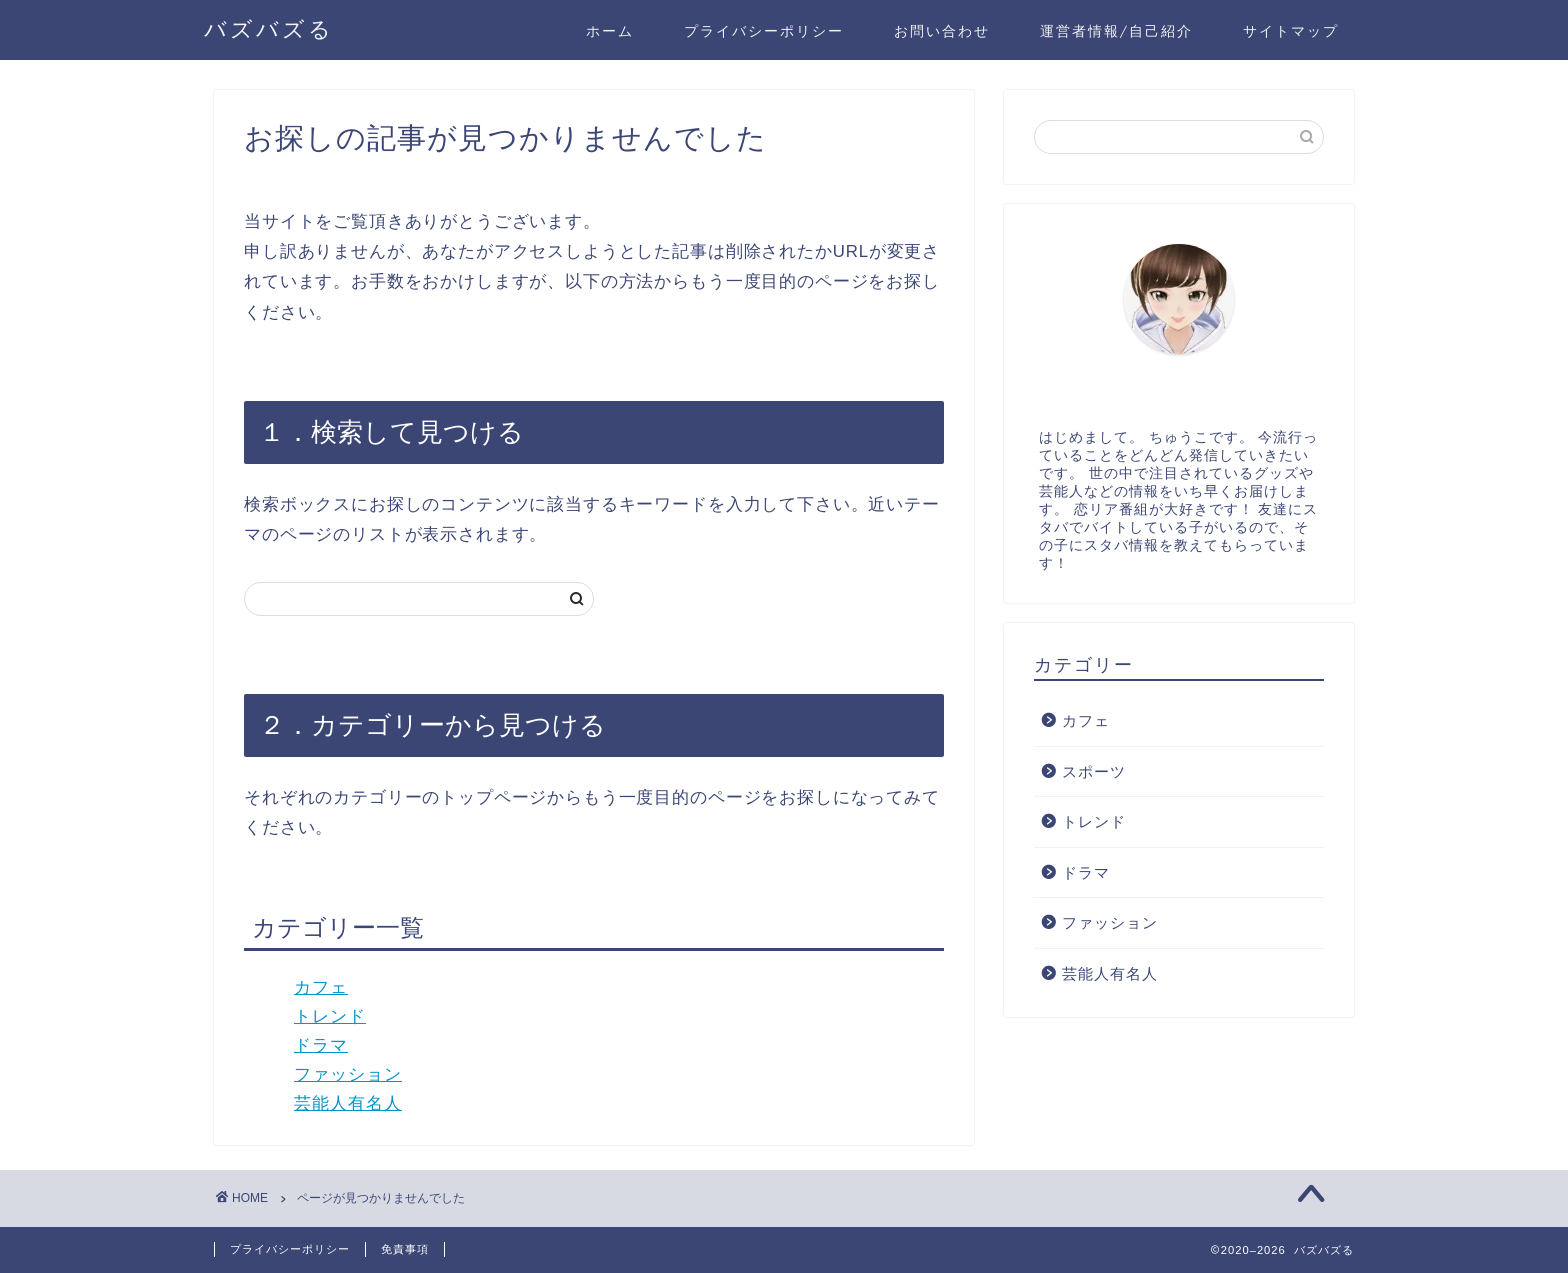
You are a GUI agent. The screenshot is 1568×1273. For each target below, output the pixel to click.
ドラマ (321, 1045)
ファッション (348, 1074)
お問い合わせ (942, 31)
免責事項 (405, 1249)
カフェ (321, 987)
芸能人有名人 (348, 1103)
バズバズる (269, 28)
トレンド (330, 1016)
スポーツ (1094, 771)
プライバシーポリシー (764, 31)
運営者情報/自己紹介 (1116, 31)
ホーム (610, 31)
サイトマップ (1291, 31)
